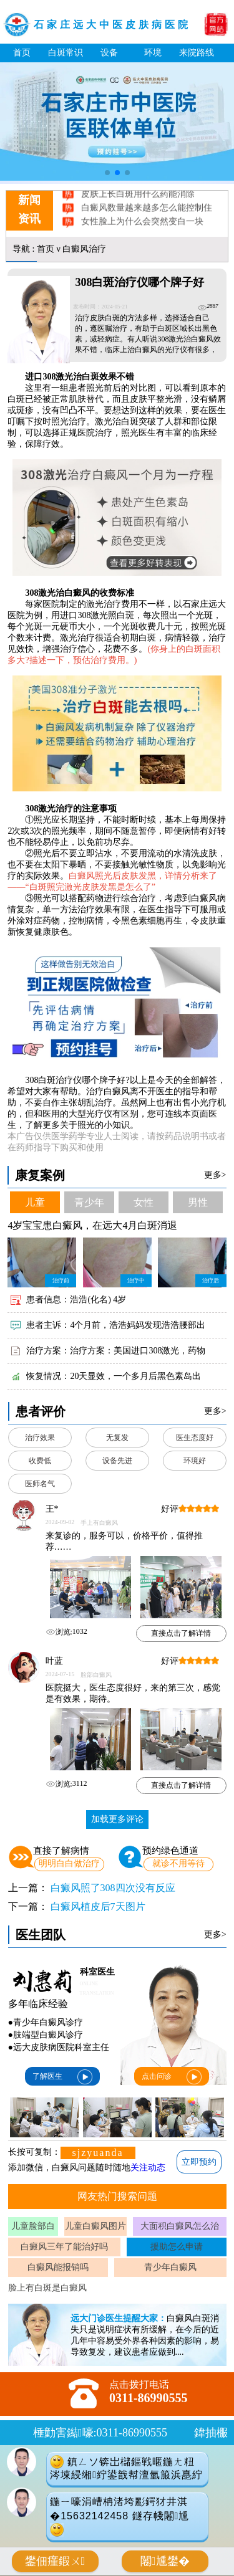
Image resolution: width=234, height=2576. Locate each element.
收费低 (40, 1460)
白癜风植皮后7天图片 (98, 1906)
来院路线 (196, 52)
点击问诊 (172, 2076)
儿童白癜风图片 (95, 2226)
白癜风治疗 (84, 249)
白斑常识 (65, 52)
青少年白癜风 (170, 2267)
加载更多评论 (117, 1819)
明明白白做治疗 (69, 1863)
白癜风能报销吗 (58, 2267)
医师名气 (40, 1483)
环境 (153, 52)
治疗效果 (40, 1437)
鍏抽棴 (211, 2432)
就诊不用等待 (178, 1863)
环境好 (194, 1460)
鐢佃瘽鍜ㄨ (55, 2561)
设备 (109, 52)
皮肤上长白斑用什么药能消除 (137, 201)
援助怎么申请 (176, 2246)
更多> (215, 1175)
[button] (107, 172)
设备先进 (117, 1460)
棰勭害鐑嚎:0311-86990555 (100, 2432)
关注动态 (147, 2167)
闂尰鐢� (165, 2561)
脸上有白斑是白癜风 (47, 2287)
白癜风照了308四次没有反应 (113, 1887)
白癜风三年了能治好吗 (64, 2246)
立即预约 (199, 2162)
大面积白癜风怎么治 (179, 2226)
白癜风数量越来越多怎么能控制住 (146, 215)
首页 (22, 52)
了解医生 (62, 2076)
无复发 (117, 1437)
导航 (21, 249)
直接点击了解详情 (181, 1633)
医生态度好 (194, 1437)
